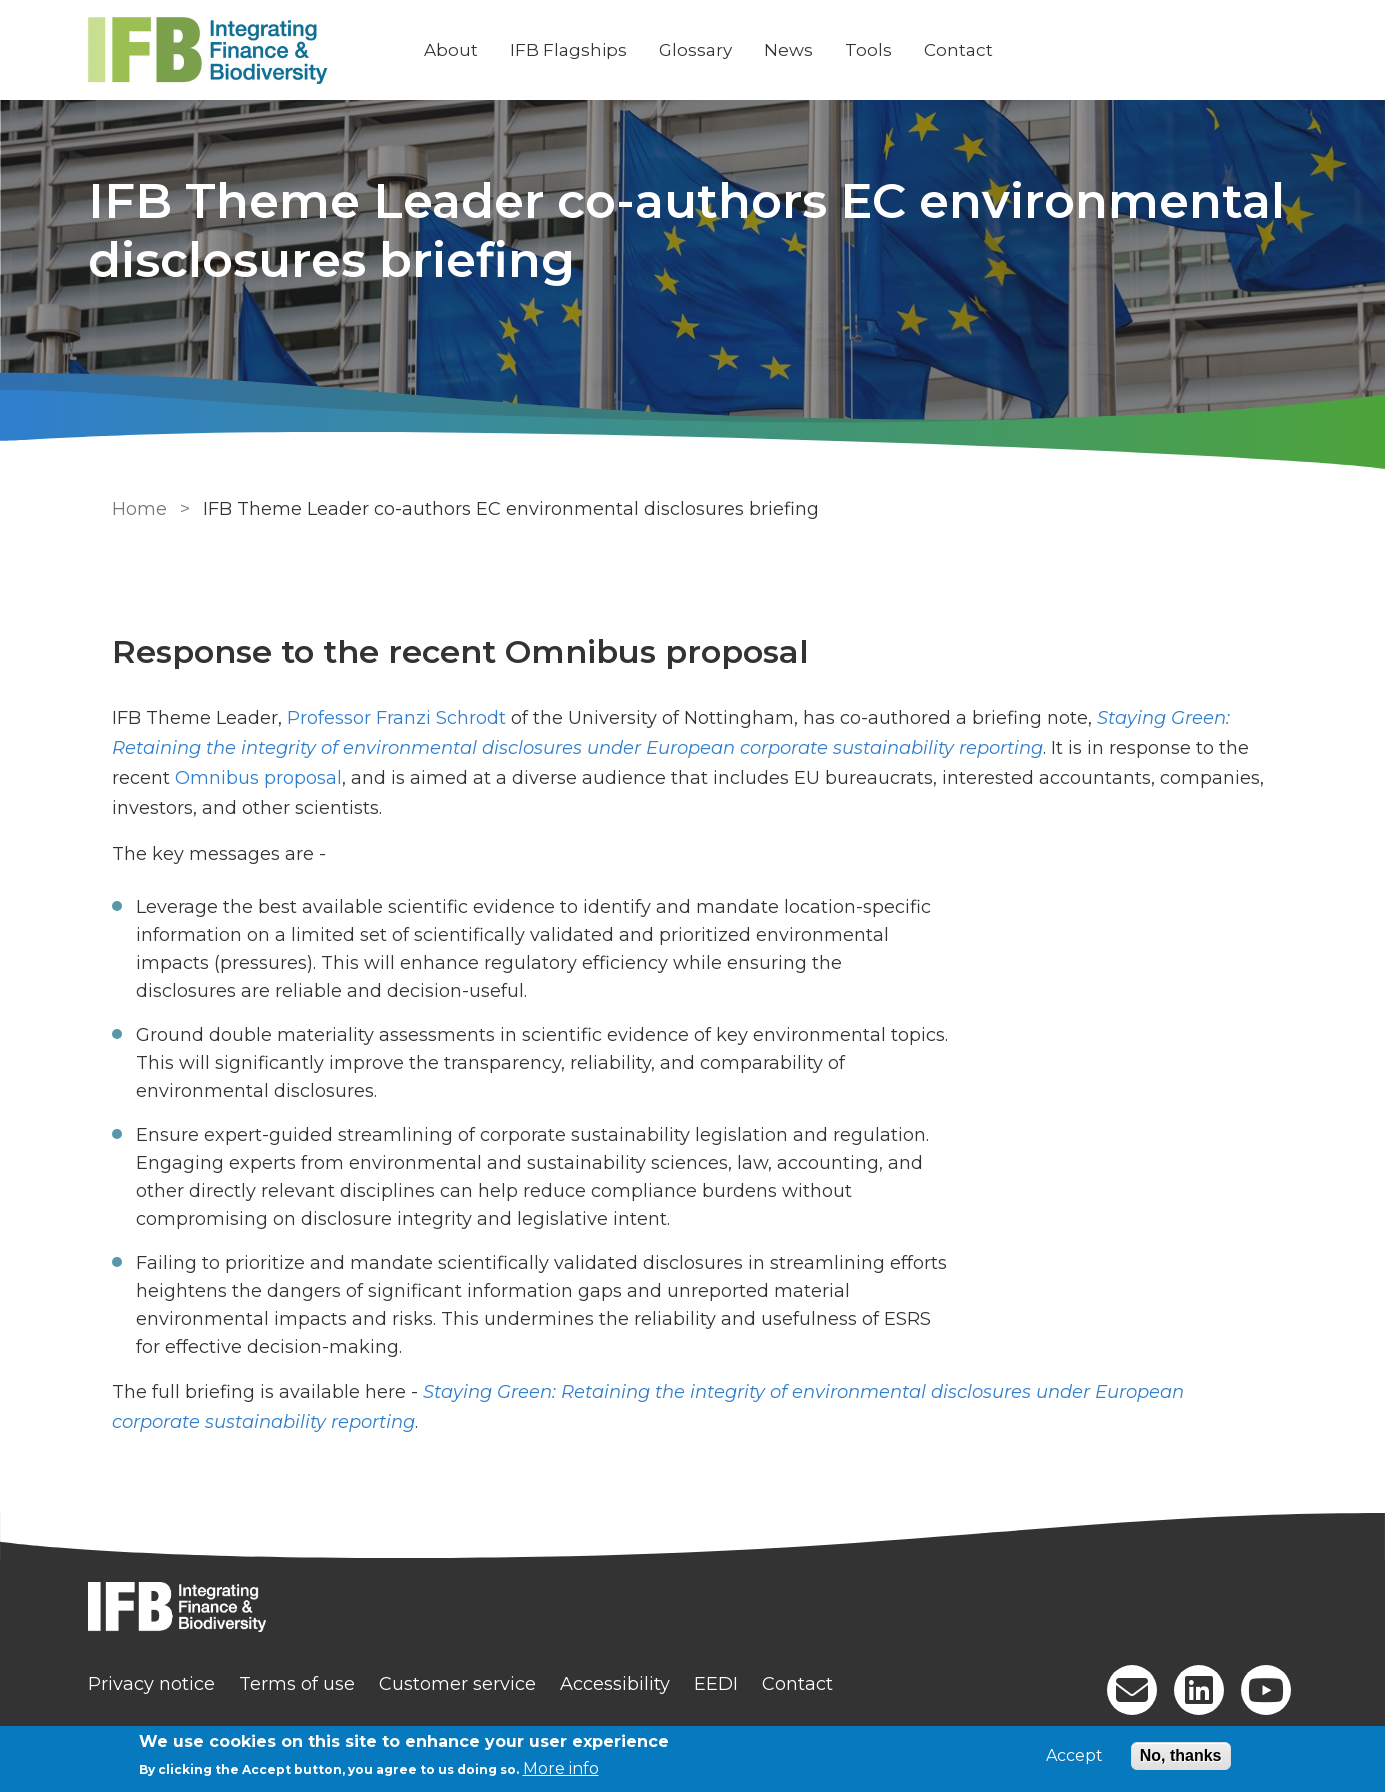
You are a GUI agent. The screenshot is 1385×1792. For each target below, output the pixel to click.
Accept (1074, 1756)
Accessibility (635, 1684)
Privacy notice (171, 1684)
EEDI (736, 1684)
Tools (888, 50)
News (808, 50)
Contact (978, 50)
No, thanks (1181, 1755)
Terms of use (317, 1684)
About (471, 50)
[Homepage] (693, 1609)
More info (561, 1768)
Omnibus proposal (254, 778)
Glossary (715, 50)
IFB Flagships (588, 50)
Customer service (477, 1684)
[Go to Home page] (260, 50)
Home (135, 509)
